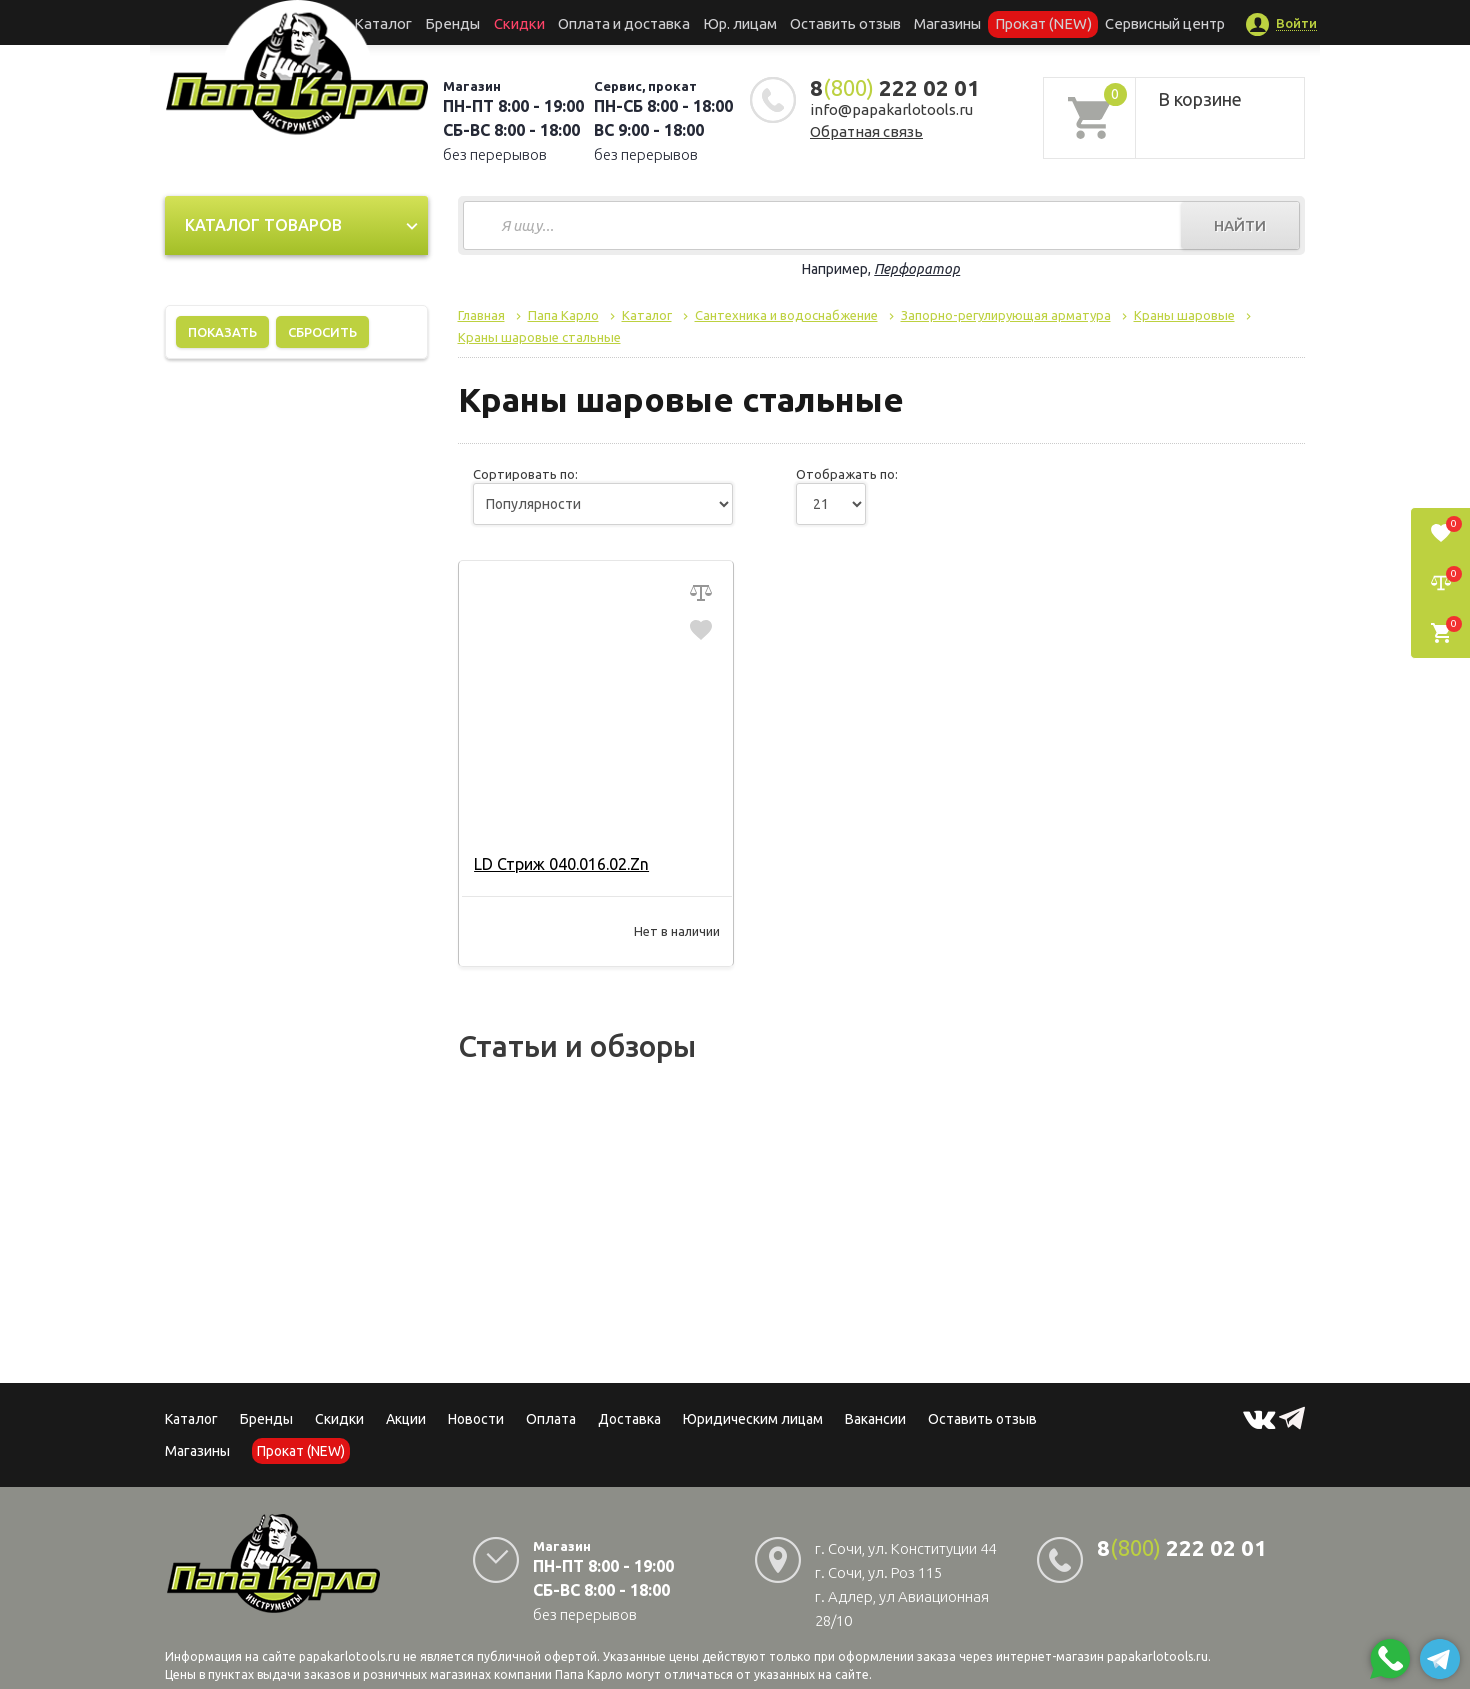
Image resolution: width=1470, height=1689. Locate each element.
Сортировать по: (525, 474)
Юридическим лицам (753, 1419)
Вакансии (875, 1419)
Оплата (551, 1419)
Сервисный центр (1128, 22)
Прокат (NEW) (1018, 22)
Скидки (339, 1419)
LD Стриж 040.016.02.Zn (559, 864)
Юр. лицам (741, 22)
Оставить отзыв (838, 22)
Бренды (480, 22)
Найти (1240, 225)
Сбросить (322, 332)
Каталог (419, 22)
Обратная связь (866, 131)
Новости (476, 1419)
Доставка (629, 1419)
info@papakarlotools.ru (891, 109)
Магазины (197, 1451)
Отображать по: (847, 474)
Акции (406, 1419)
